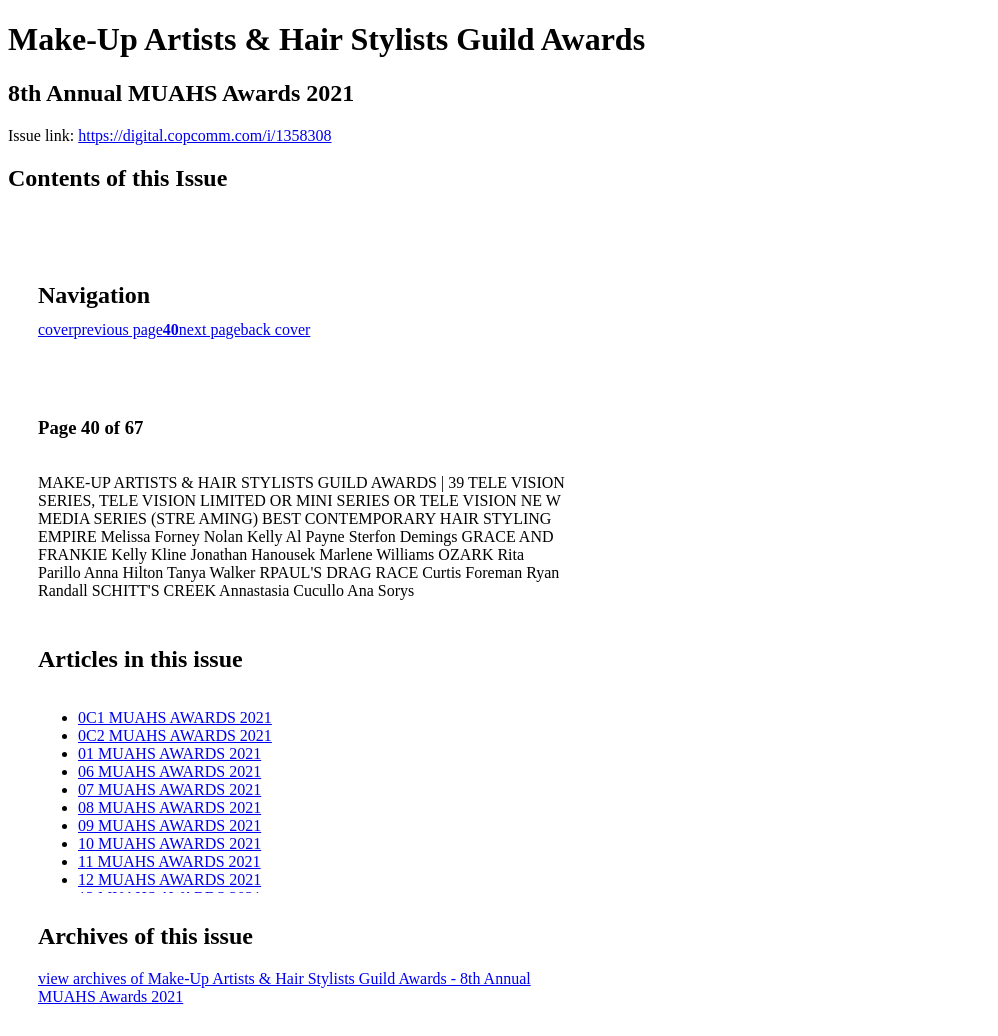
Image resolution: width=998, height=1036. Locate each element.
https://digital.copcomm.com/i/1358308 (204, 135)
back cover (276, 329)
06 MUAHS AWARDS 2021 (169, 771)
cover (56, 329)
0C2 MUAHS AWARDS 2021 (175, 735)
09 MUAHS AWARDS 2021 (169, 825)
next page (210, 329)
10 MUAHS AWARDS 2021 (169, 843)
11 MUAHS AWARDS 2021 (169, 861)
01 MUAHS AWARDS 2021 (169, 753)
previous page (118, 329)
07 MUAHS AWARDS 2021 (169, 789)
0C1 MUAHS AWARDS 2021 (175, 717)
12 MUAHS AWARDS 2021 (169, 879)
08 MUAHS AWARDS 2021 (169, 807)
